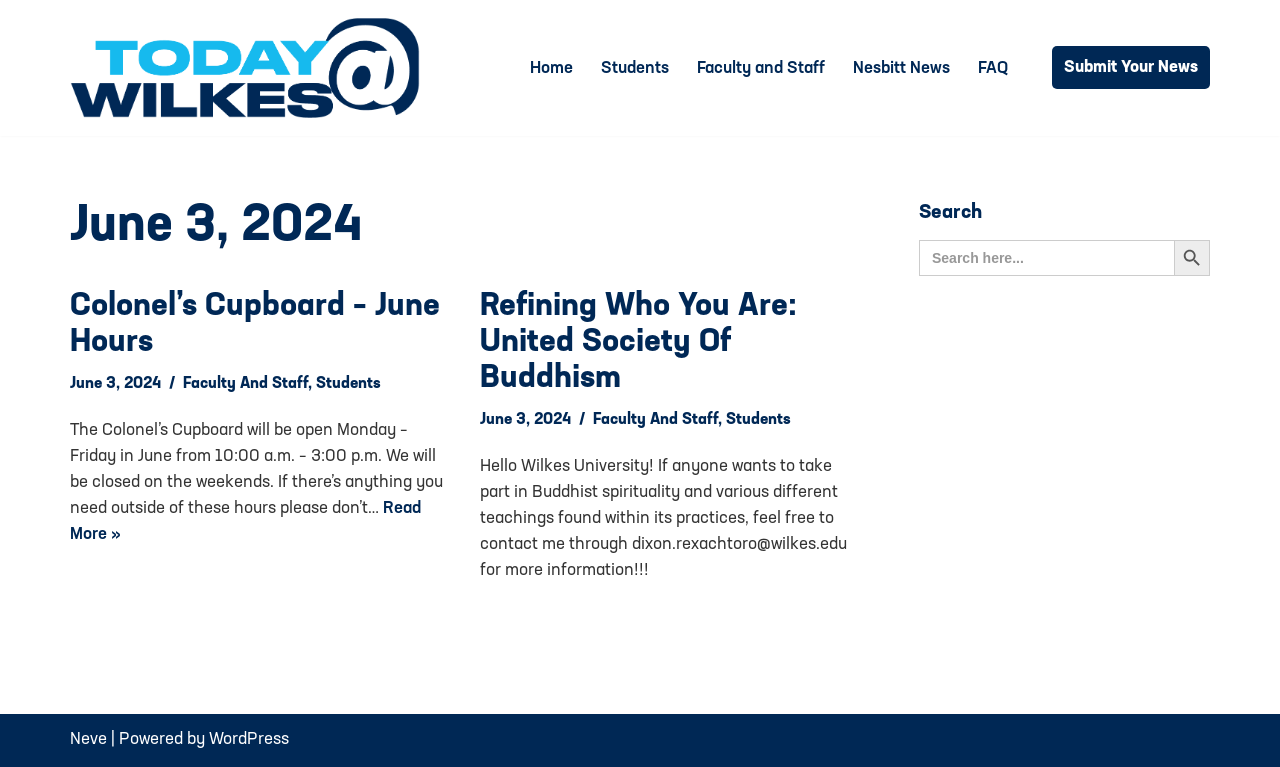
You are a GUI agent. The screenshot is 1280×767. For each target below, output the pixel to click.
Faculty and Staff (761, 68)
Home (551, 68)
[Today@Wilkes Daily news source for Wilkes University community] (250, 68)
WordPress (249, 739)
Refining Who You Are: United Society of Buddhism (638, 343)
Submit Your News (1131, 67)
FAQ (993, 68)
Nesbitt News (901, 68)
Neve (88, 739)
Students (635, 68)
